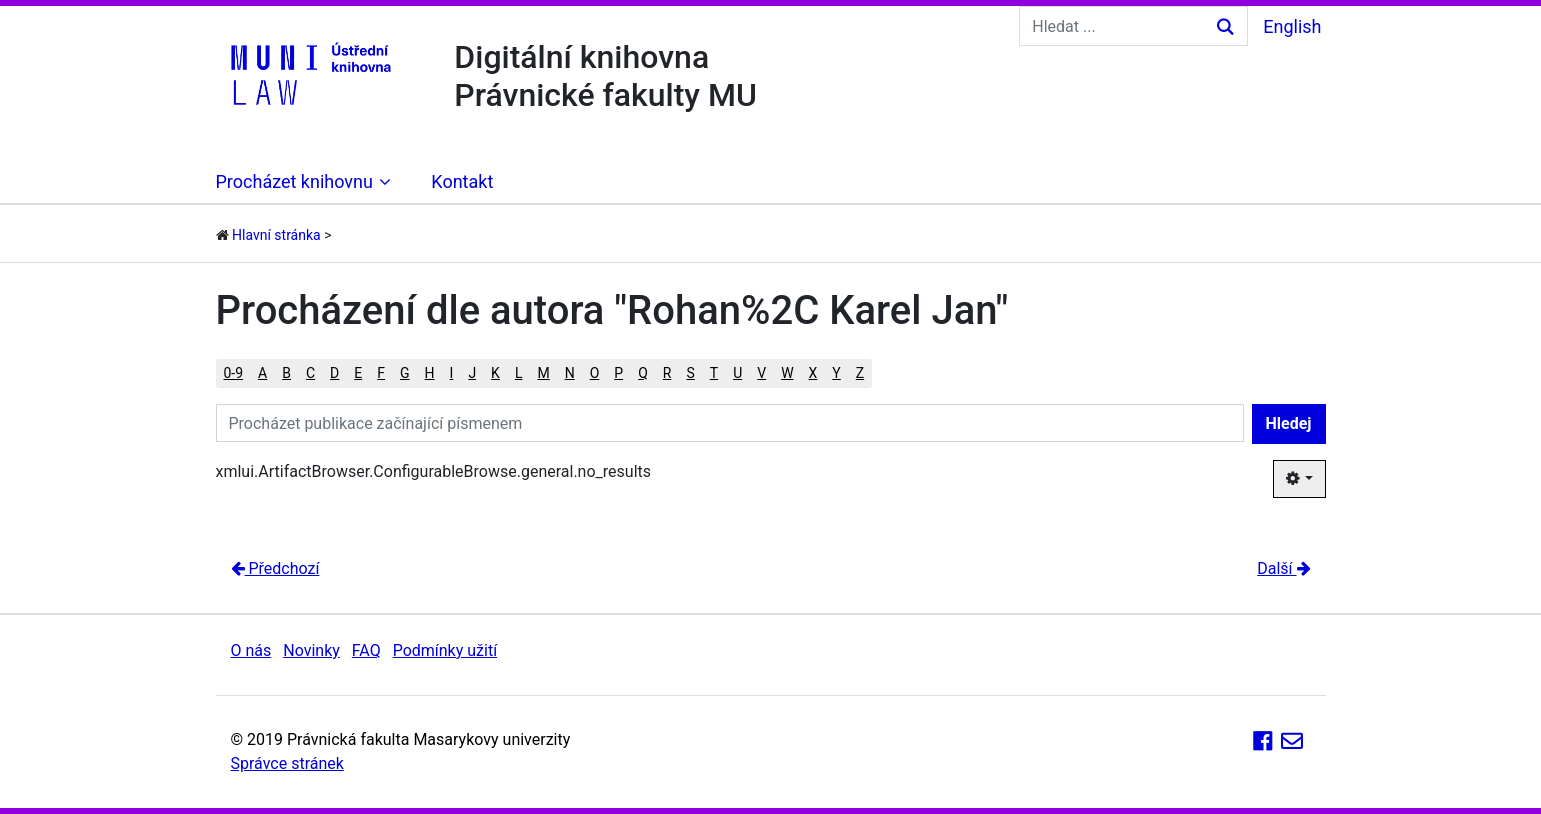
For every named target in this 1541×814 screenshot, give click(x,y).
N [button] (570, 373)
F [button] (381, 373)
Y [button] (836, 373)
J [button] (472, 373)
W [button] (787, 373)
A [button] (262, 373)
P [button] (618, 373)
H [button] (430, 373)
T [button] (714, 373)
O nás (251, 650)
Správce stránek (287, 763)
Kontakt (462, 181)
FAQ (366, 650)
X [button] (813, 373)
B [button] (286, 373)
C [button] (310, 373)
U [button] (737, 373)
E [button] (358, 373)
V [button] (761, 373)
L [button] (519, 373)
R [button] (667, 373)
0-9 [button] (234, 373)
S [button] (690, 373)
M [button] (543, 373)
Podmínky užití (445, 650)
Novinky (311, 650)
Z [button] (860, 373)
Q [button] (643, 373)
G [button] (405, 373)
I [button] (452, 373)
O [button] (595, 373)
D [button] (334, 373)
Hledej (1289, 423)
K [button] (495, 373)
